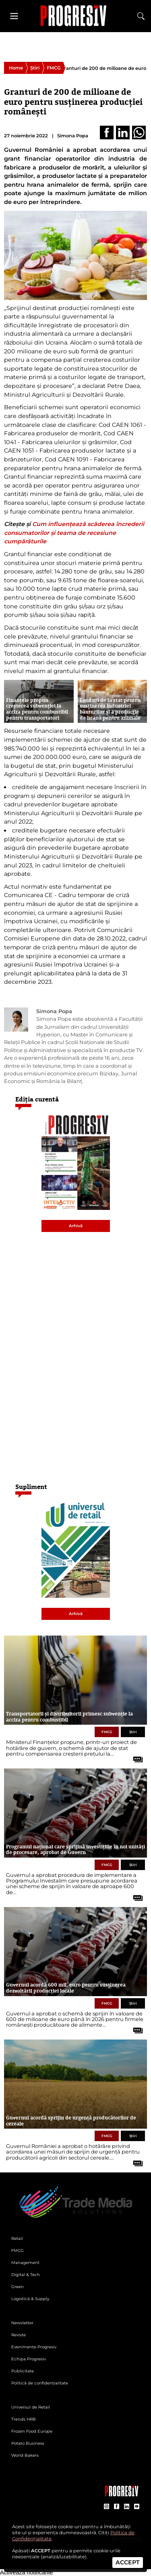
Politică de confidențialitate (39, 2383)
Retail (17, 2238)
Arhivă (76, 1225)
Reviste (18, 2334)
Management (25, 2262)
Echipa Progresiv (28, 2359)
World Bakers (25, 2455)
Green (17, 2286)
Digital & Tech (25, 2274)
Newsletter (22, 2322)
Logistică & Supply (30, 2298)
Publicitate (22, 2371)
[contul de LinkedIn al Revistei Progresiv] (127, 2506)
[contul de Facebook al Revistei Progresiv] (117, 2506)
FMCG (54, 68)
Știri (34, 68)
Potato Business (27, 2443)
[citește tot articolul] (135, 1756)
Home (16, 68)
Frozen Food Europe (31, 2431)
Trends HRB (23, 2419)
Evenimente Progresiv (33, 2347)
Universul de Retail (30, 2407)
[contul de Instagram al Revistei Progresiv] (106, 2506)
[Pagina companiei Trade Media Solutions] (121, 2494)
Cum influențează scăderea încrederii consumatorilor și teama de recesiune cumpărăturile (74, 532)
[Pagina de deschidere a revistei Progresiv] (75, 15)
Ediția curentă (37, 1099)
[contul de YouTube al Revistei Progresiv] (137, 2506)
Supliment (31, 1486)
